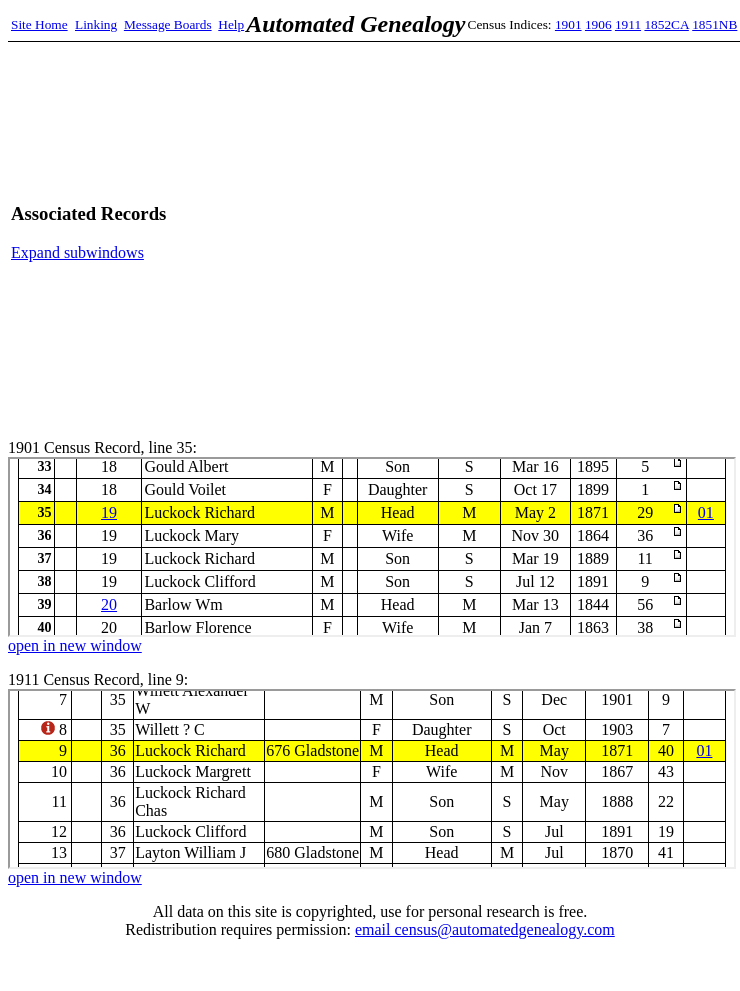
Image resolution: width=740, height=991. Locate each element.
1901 (568, 24)
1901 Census (372, 547)
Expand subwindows (77, 252)
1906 (598, 24)
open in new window (75, 645)
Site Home (39, 24)
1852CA (666, 24)
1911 (628, 24)
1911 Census (372, 779)
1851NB (714, 24)
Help (231, 24)
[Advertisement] (541, 232)
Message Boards (168, 24)
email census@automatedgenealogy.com (485, 929)
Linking (96, 24)
